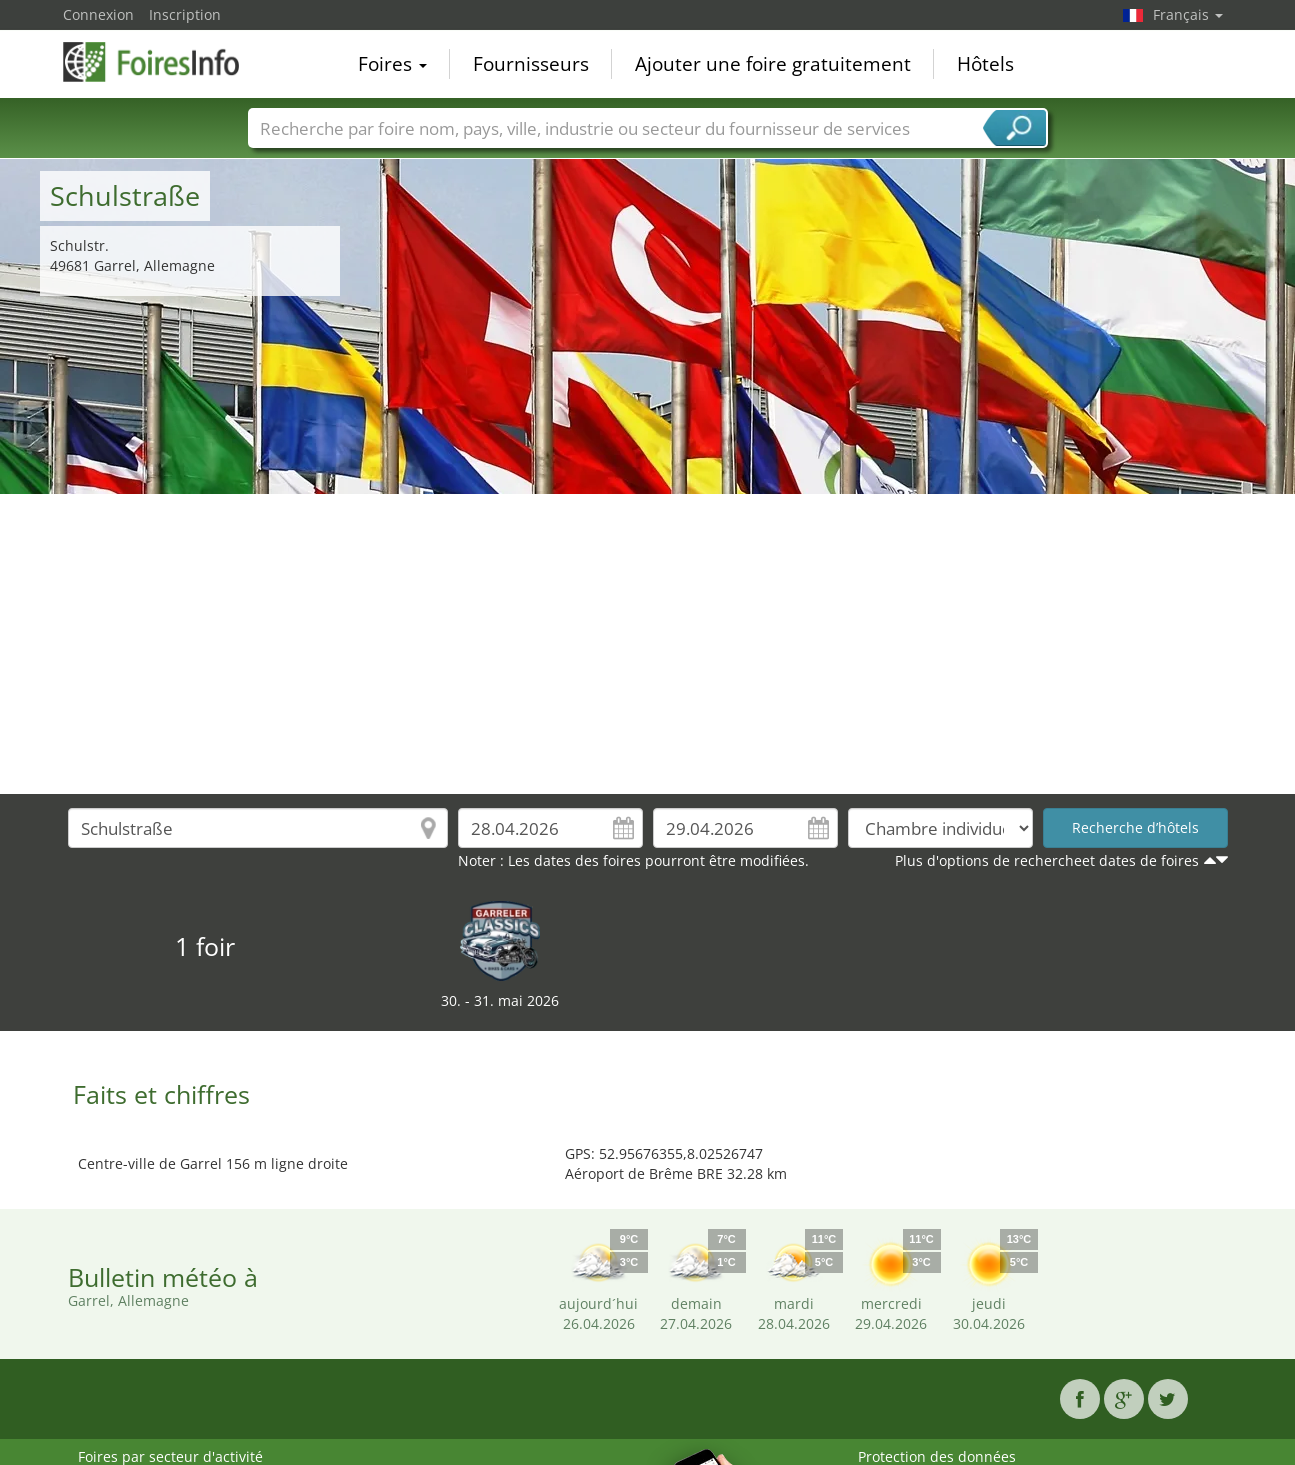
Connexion (98, 14)
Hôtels (985, 64)
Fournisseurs (531, 64)
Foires (392, 64)
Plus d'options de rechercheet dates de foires (1047, 860)
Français (1188, 14)
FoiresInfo (163, 62)
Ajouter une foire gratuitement (773, 64)
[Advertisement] (648, 644)
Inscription (185, 14)
